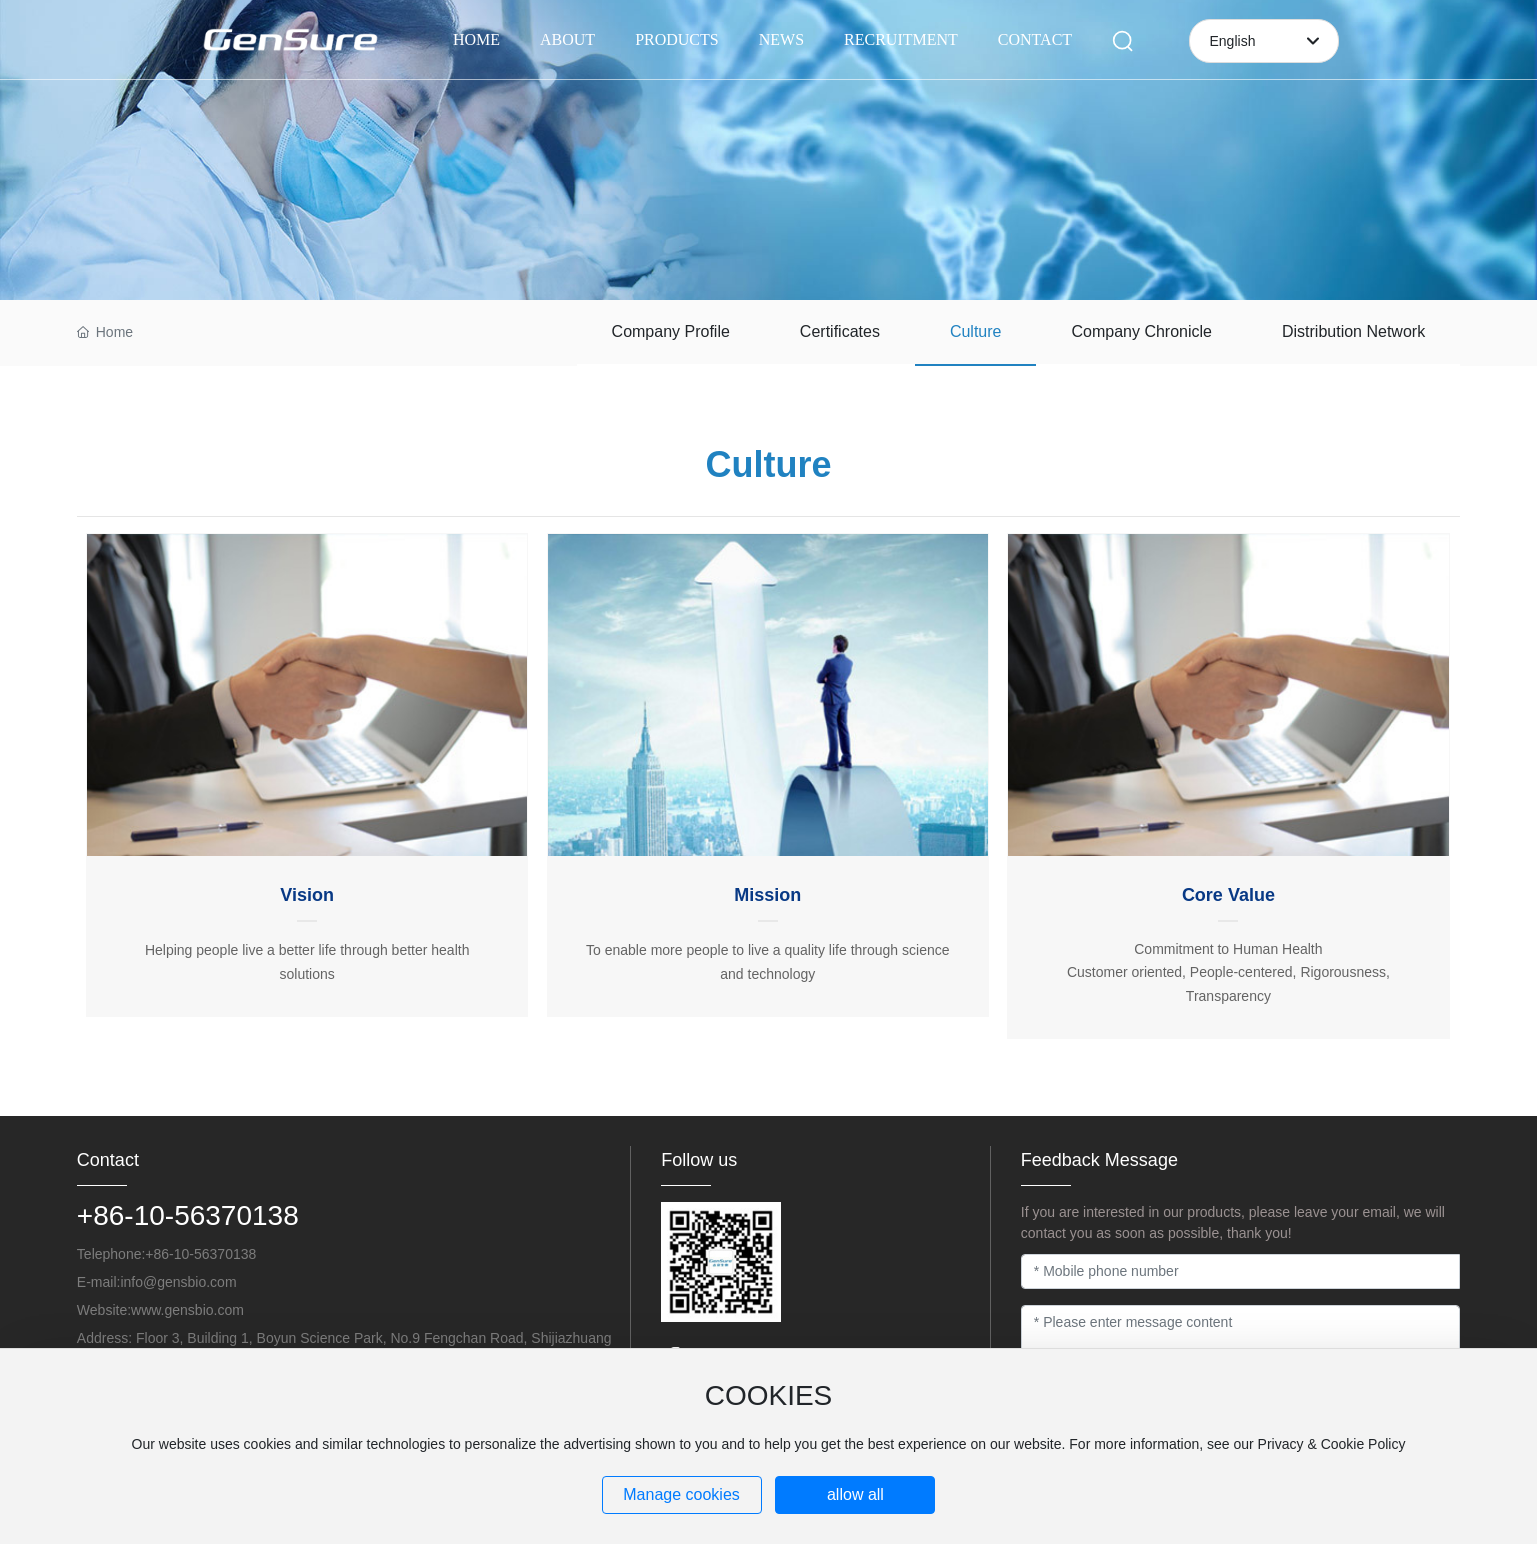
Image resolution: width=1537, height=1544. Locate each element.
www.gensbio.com (187, 1310)
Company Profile (671, 331)
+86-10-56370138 (188, 1215)
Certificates (840, 331)
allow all (855, 1494)
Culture (976, 331)
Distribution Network (1353, 331)
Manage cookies (681, 1494)
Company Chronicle (1141, 331)
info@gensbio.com (178, 1282)
